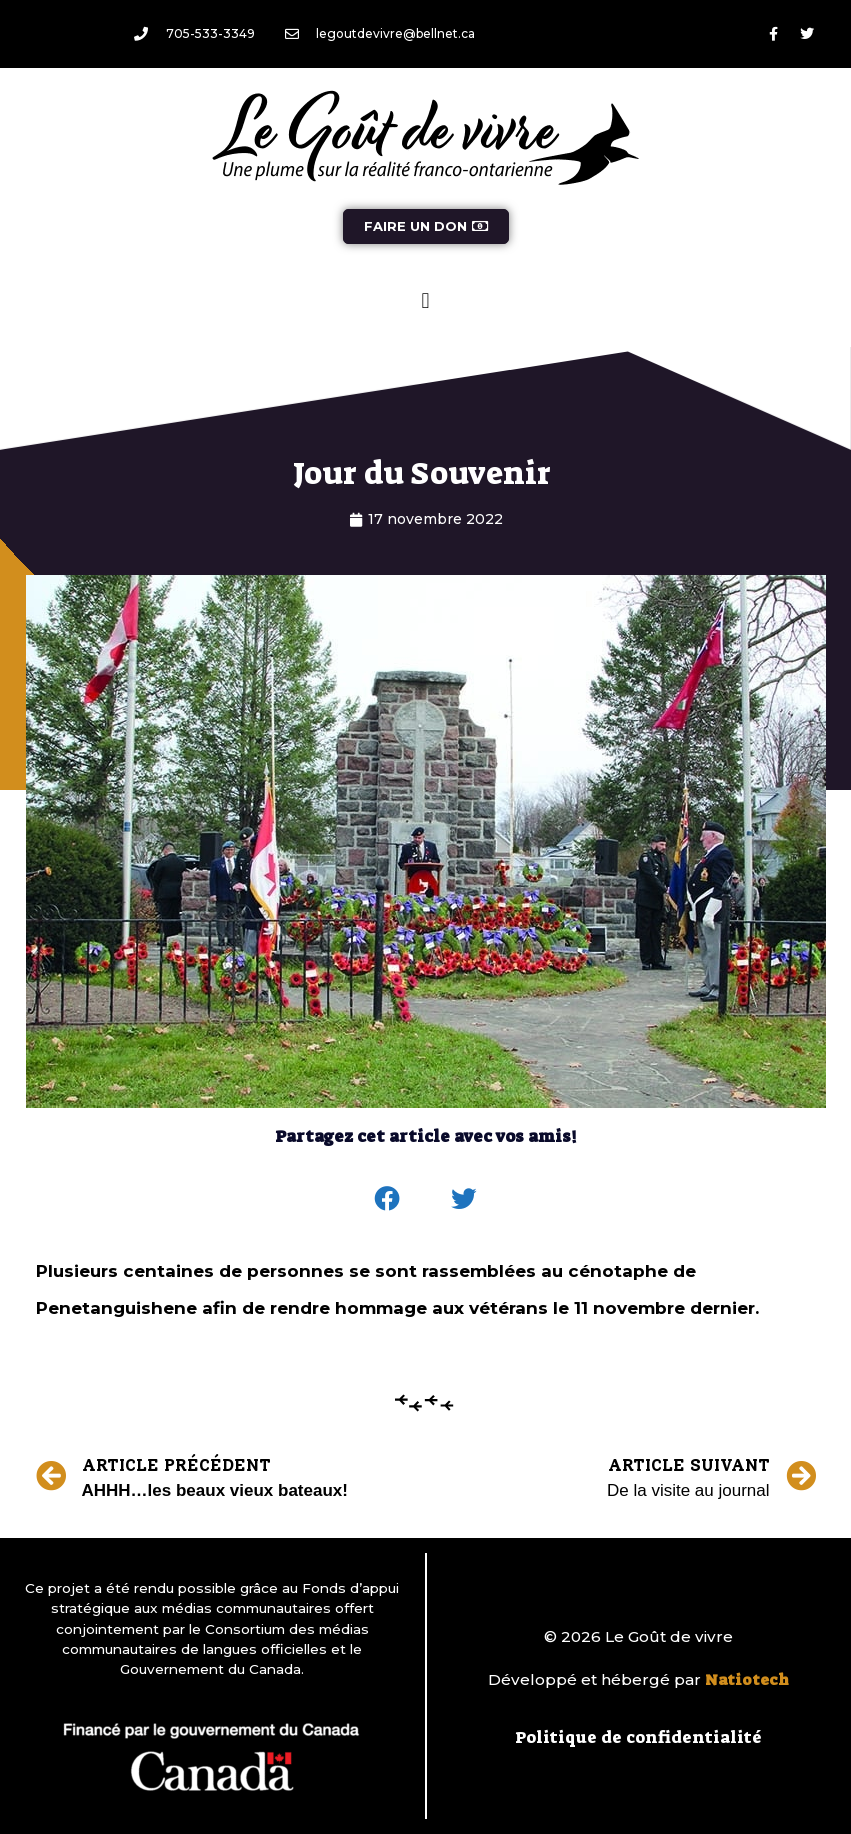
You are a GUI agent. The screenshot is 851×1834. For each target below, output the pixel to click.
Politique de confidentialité (638, 1737)
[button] (425, 300)
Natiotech (747, 1680)
